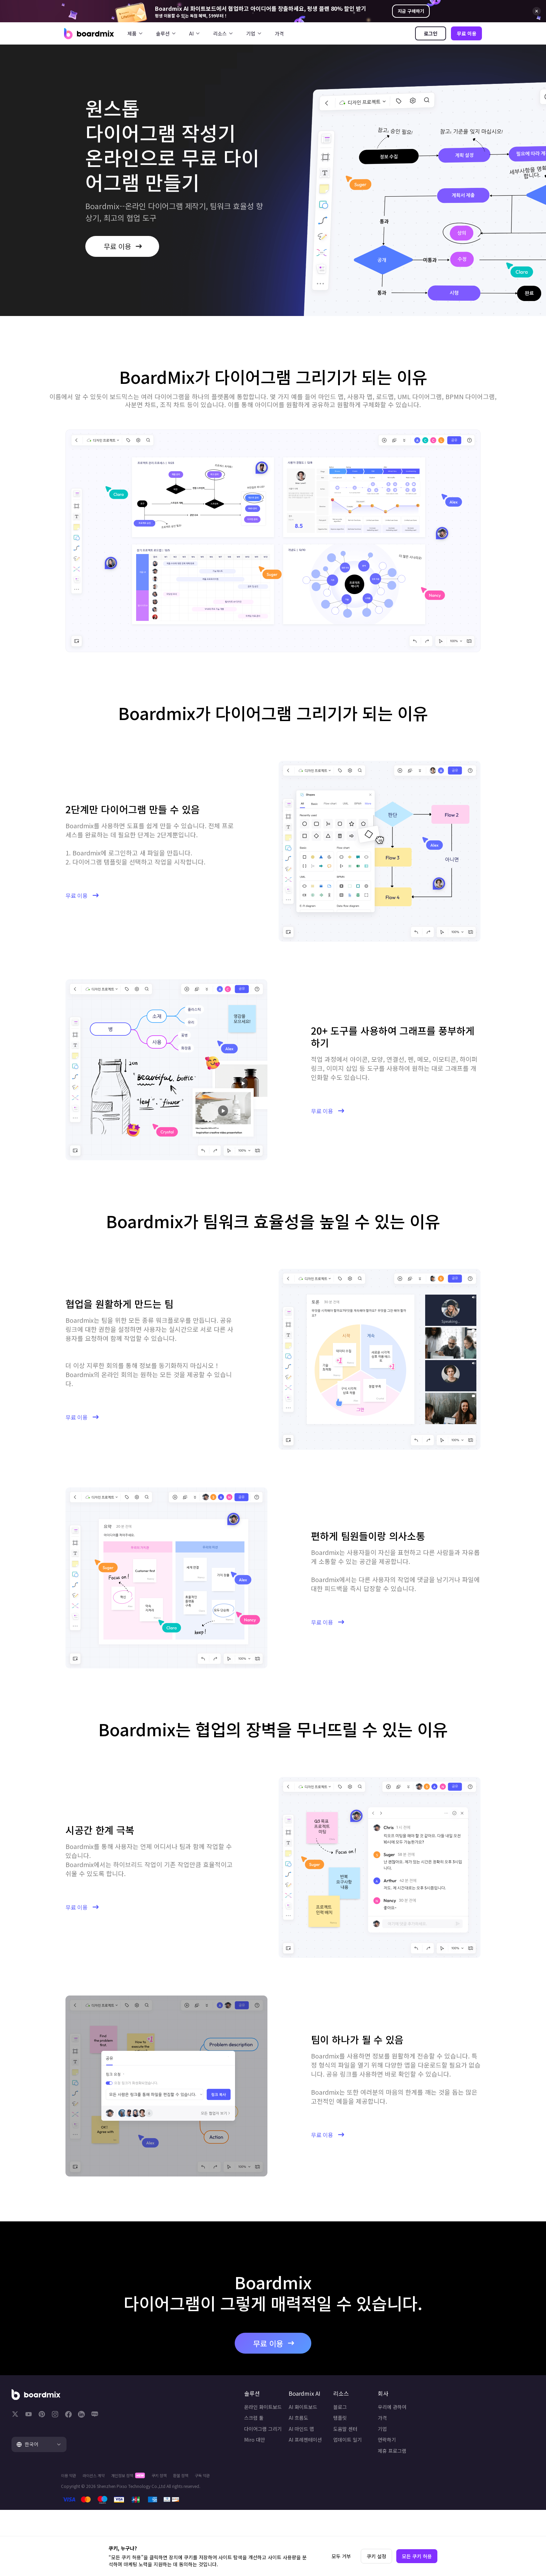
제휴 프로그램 (431, 2469)
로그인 (430, 33)
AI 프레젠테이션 (275, 2458)
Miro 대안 (190, 2458)
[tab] (82, 2461)
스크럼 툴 (190, 2435)
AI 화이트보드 (273, 2423)
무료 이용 (466, 33)
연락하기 (426, 2458)
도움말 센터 (350, 2446)
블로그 (344, 2423)
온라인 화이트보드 (199, 2423)
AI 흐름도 (269, 2435)
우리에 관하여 (431, 2423)
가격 (279, 33)
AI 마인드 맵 (271, 2446)
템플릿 (344, 2435)
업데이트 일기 (352, 2458)
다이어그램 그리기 (199, 2446)
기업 (421, 2446)
